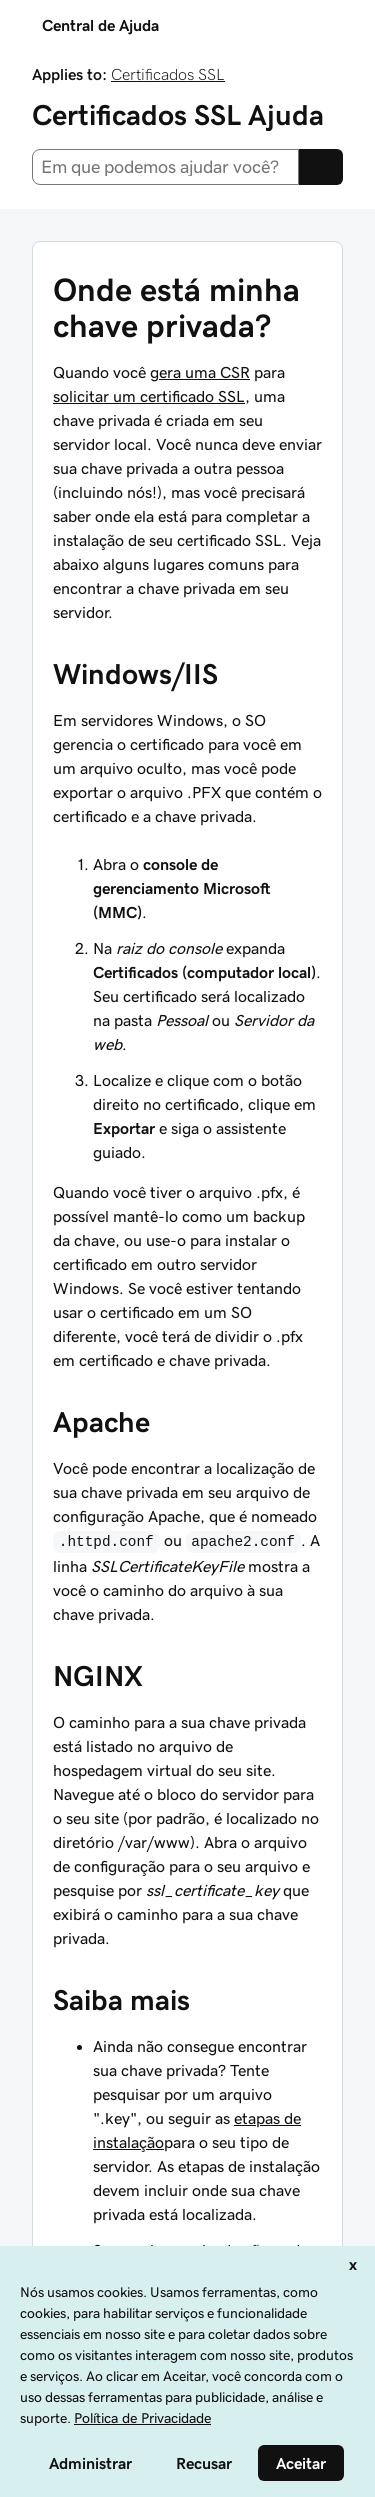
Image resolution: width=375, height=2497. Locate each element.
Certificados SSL (168, 74)
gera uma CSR (200, 372)
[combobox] (165, 167)
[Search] (321, 167)
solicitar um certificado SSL (149, 396)
